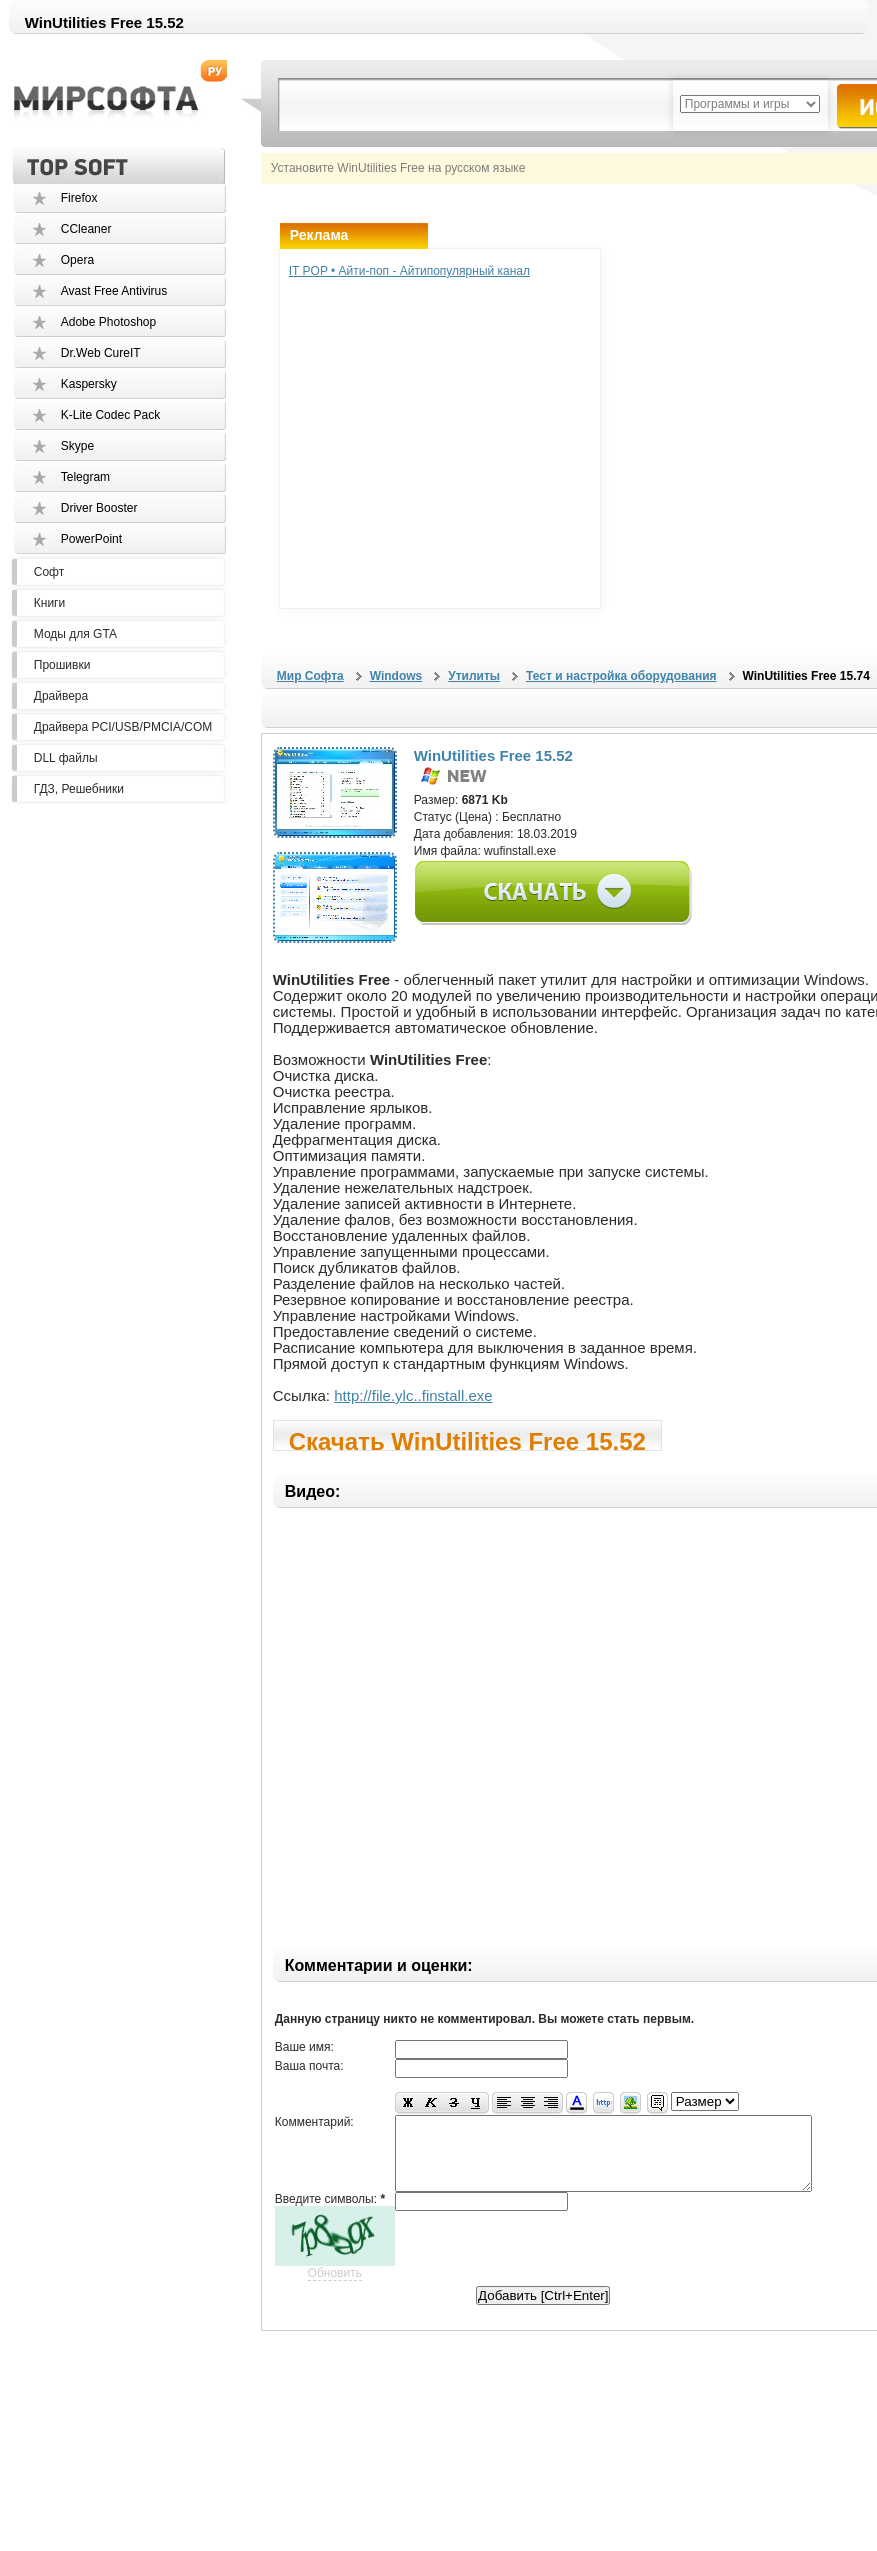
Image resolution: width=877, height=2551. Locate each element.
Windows (396, 676)
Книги (49, 603)
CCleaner (86, 229)
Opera (77, 260)
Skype (77, 446)
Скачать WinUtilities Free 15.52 (467, 1439)
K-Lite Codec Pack (110, 415)
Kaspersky (89, 384)
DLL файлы (66, 758)
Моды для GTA (75, 634)
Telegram (85, 477)
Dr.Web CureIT (101, 353)
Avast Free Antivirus (114, 291)
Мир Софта (310, 676)
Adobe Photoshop (108, 322)
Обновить (335, 2288)
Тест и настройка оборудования (621, 676)
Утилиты (474, 676)
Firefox (79, 198)
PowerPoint (91, 539)
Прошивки (62, 665)
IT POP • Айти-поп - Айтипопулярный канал (409, 271)
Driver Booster (99, 508)
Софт (49, 572)
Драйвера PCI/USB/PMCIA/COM (123, 727)
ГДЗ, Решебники (79, 789)
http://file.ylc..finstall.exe (413, 1395)
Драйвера (61, 696)
